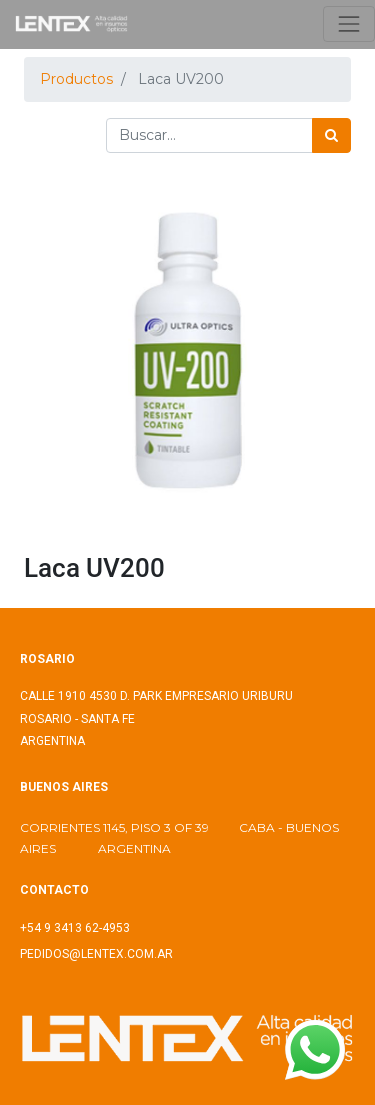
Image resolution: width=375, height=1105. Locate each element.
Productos (76, 79)
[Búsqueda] (331, 135)
